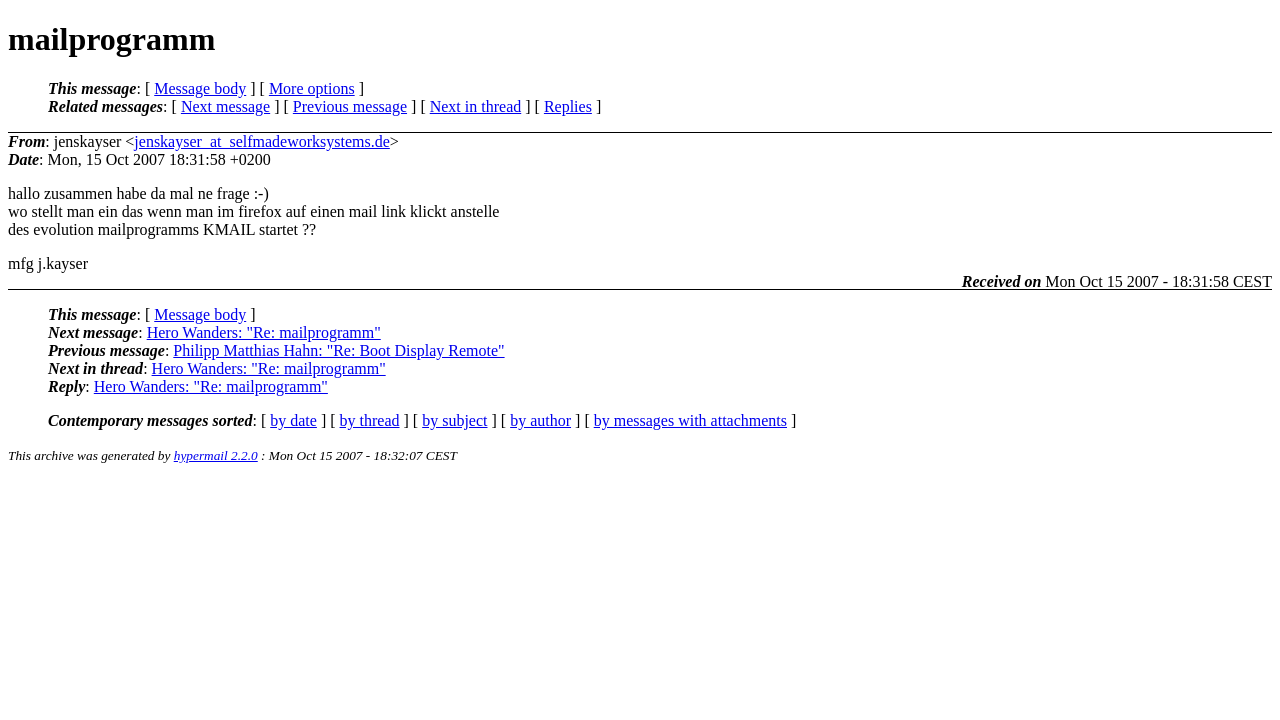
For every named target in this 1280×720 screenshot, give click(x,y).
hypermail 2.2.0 (216, 455)
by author (540, 420)
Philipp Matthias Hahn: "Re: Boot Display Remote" (338, 350)
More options (312, 88)
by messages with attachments (690, 420)
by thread (370, 420)
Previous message (350, 106)
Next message (225, 106)
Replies (568, 106)
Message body (200, 88)
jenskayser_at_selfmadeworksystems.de (261, 141)
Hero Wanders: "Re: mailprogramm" (264, 332)
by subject (454, 420)
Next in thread (476, 106)
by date (293, 420)
